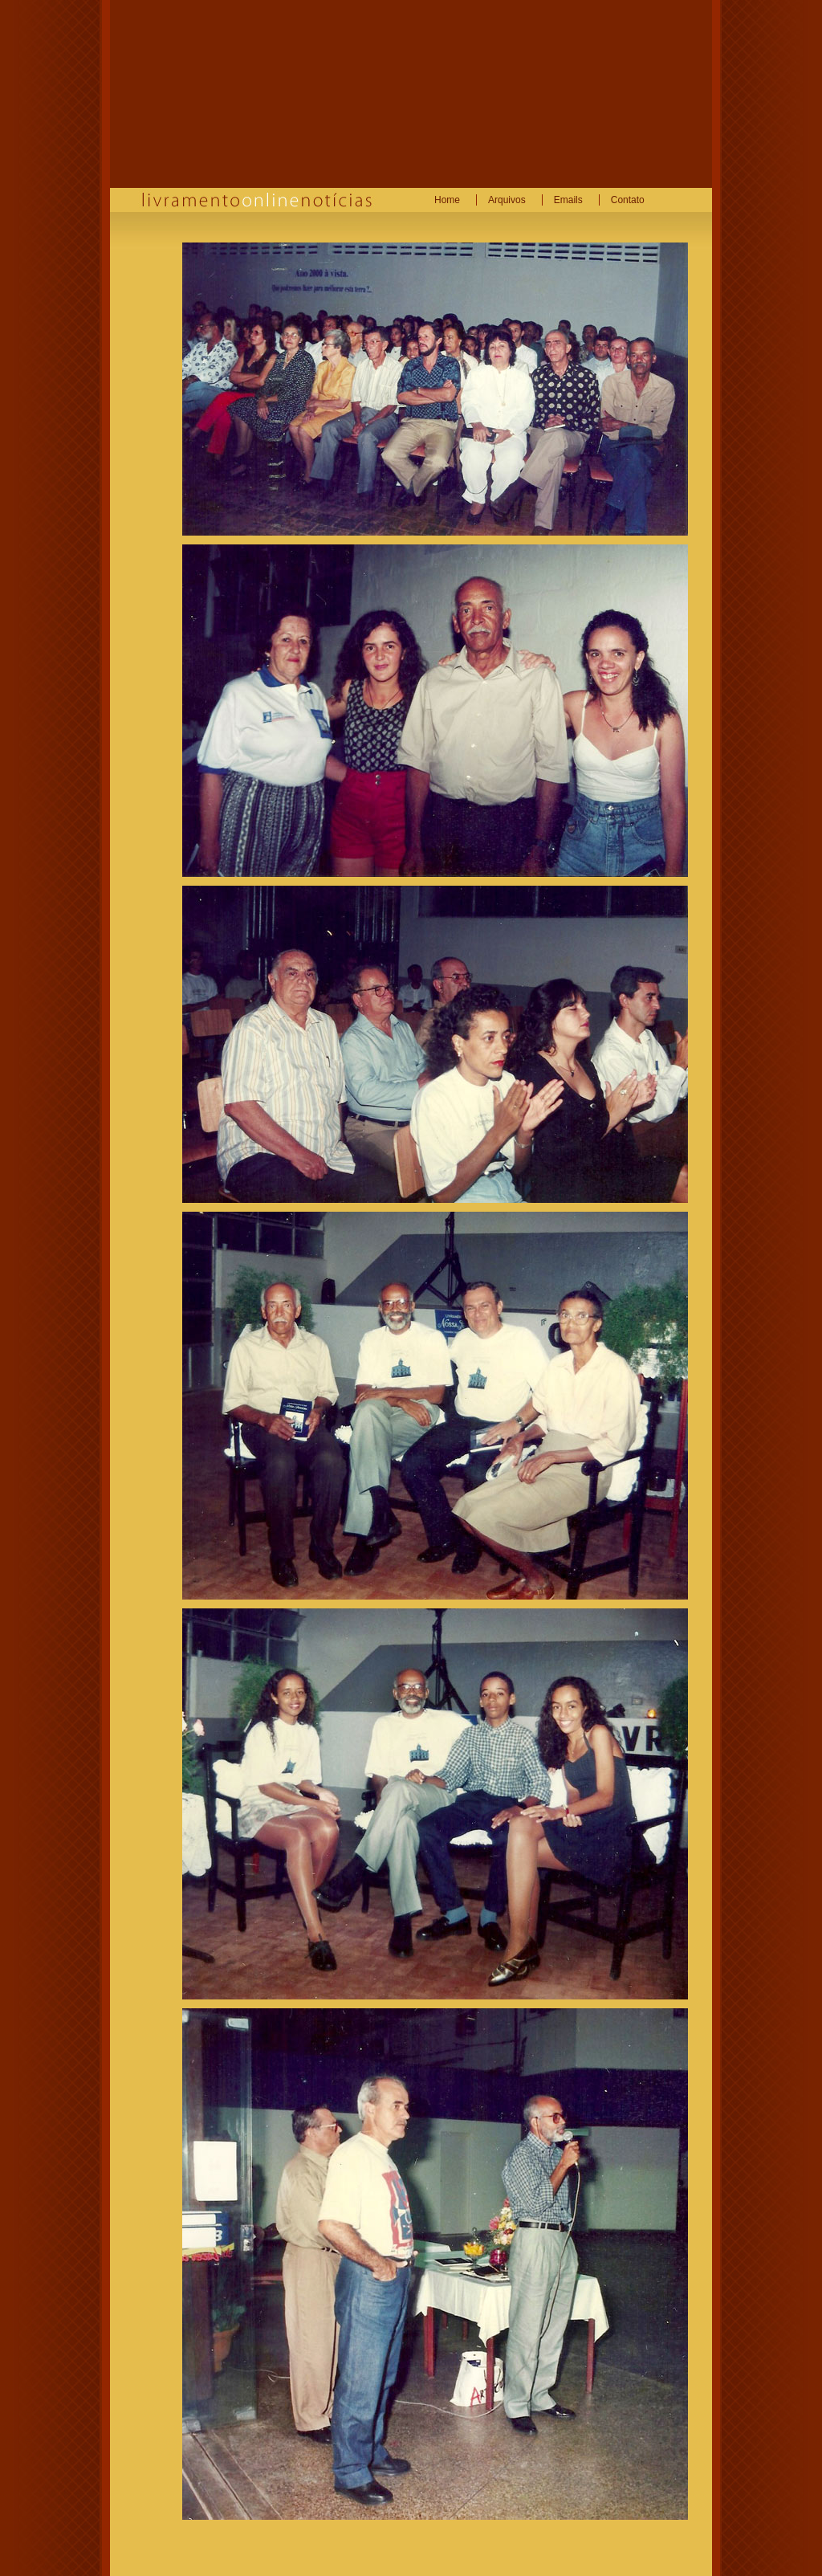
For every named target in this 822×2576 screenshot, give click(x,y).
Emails (568, 200)
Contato (628, 200)
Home (447, 200)
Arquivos (507, 200)
